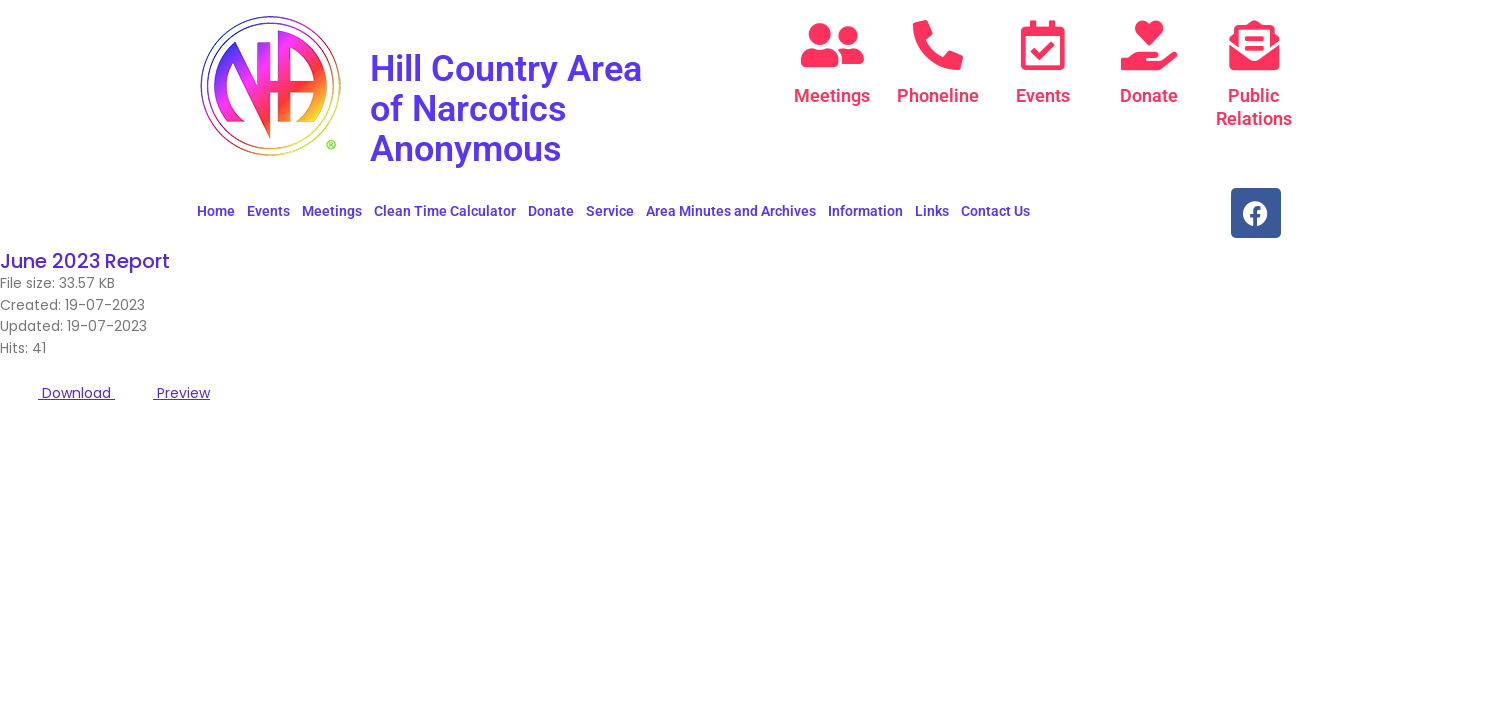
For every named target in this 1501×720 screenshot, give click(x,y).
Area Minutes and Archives (731, 211)
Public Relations (1254, 106)
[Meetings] (832, 45)
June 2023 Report (86, 261)
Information (865, 211)
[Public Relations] (1254, 45)
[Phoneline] (938, 45)
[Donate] (1149, 45)
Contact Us (995, 211)
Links (932, 211)
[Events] (1043, 45)
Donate (1149, 95)
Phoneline (938, 95)
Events (1043, 95)
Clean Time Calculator (445, 211)
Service (610, 211)
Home (216, 211)
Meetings (832, 95)
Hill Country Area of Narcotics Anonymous (521, 107)
